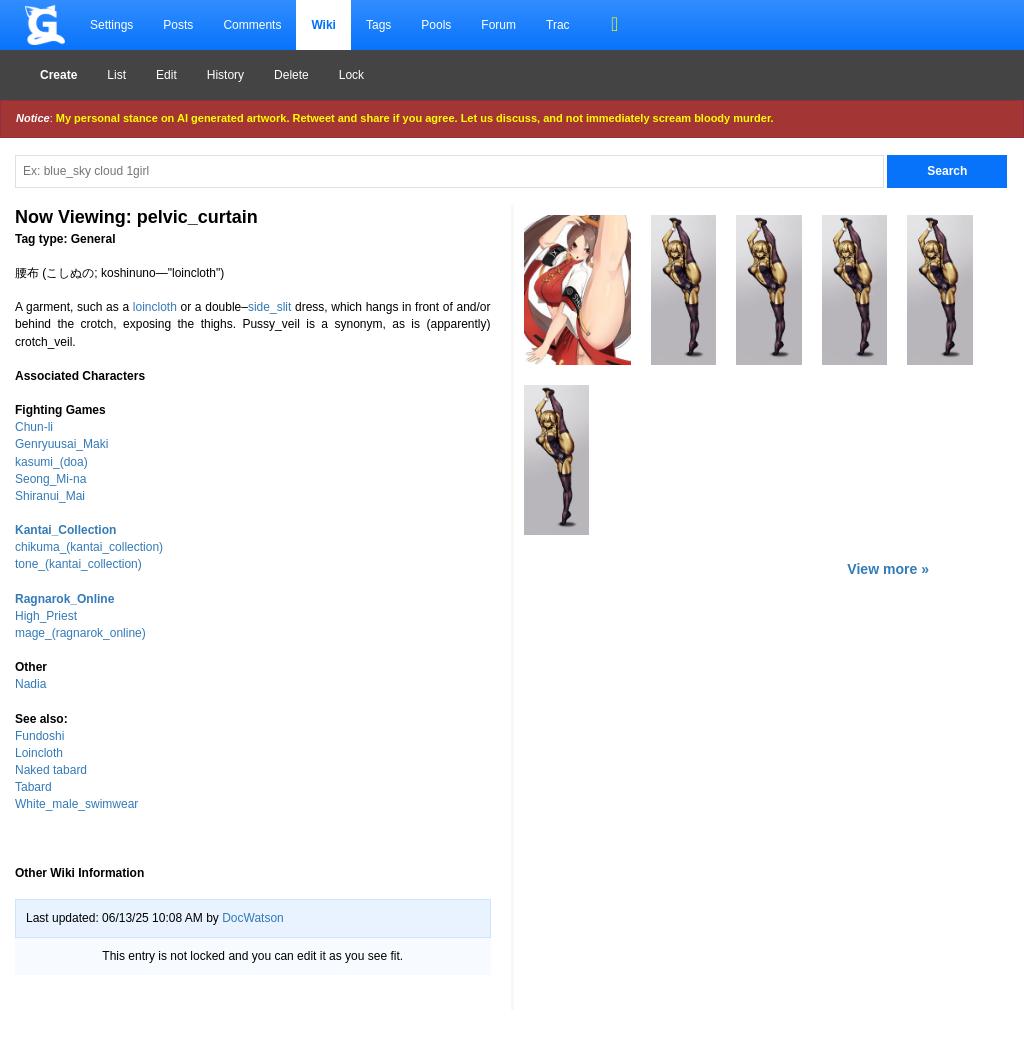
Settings (111, 25)
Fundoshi (39, 736)
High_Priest (46, 616)
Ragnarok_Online (64, 599)
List (116, 75)
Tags (378, 25)
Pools (436, 25)
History (225, 75)
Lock (351, 75)
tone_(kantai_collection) (78, 564)
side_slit (269, 307)
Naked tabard (51, 770)
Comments (252, 25)
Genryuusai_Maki (61, 444)
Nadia (30, 684)
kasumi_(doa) (51, 462)
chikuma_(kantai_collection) (89, 547)
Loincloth (39, 753)
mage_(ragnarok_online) (80, 633)
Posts (178, 25)
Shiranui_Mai (50, 496)
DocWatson (253, 918)
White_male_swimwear (76, 804)
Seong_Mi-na (50, 479)
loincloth (155, 307)
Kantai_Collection (65, 530)
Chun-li (34, 427)
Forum (498, 25)
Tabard (33, 787)
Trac (558, 25)
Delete (291, 75)
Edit (166, 75)
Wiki (323, 25)
